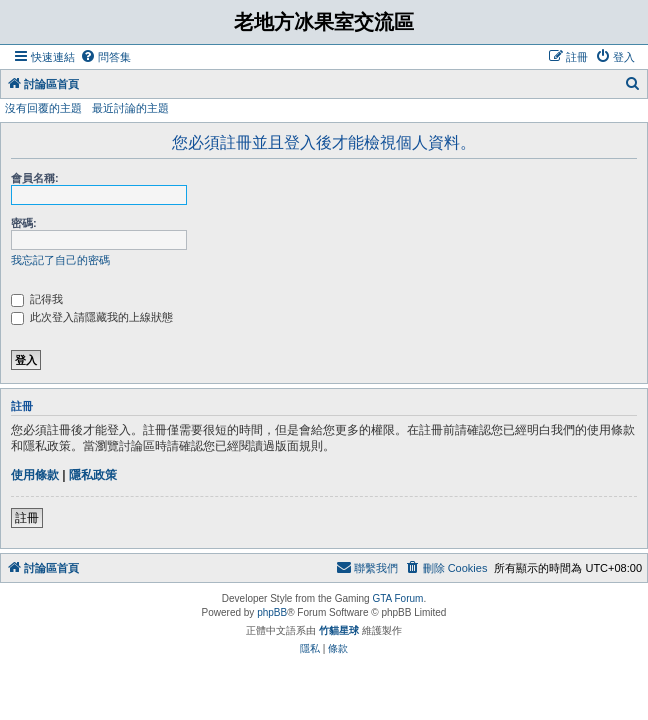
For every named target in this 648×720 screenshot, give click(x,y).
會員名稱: (35, 178)
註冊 (27, 518)
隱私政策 (93, 475)
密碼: (24, 223)
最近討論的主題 (130, 108)
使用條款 (35, 475)
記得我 (37, 299)
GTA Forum (397, 598)
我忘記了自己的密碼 (60, 260)
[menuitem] (105, 57)
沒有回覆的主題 (43, 108)
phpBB (272, 612)
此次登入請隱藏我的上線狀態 (92, 317)
